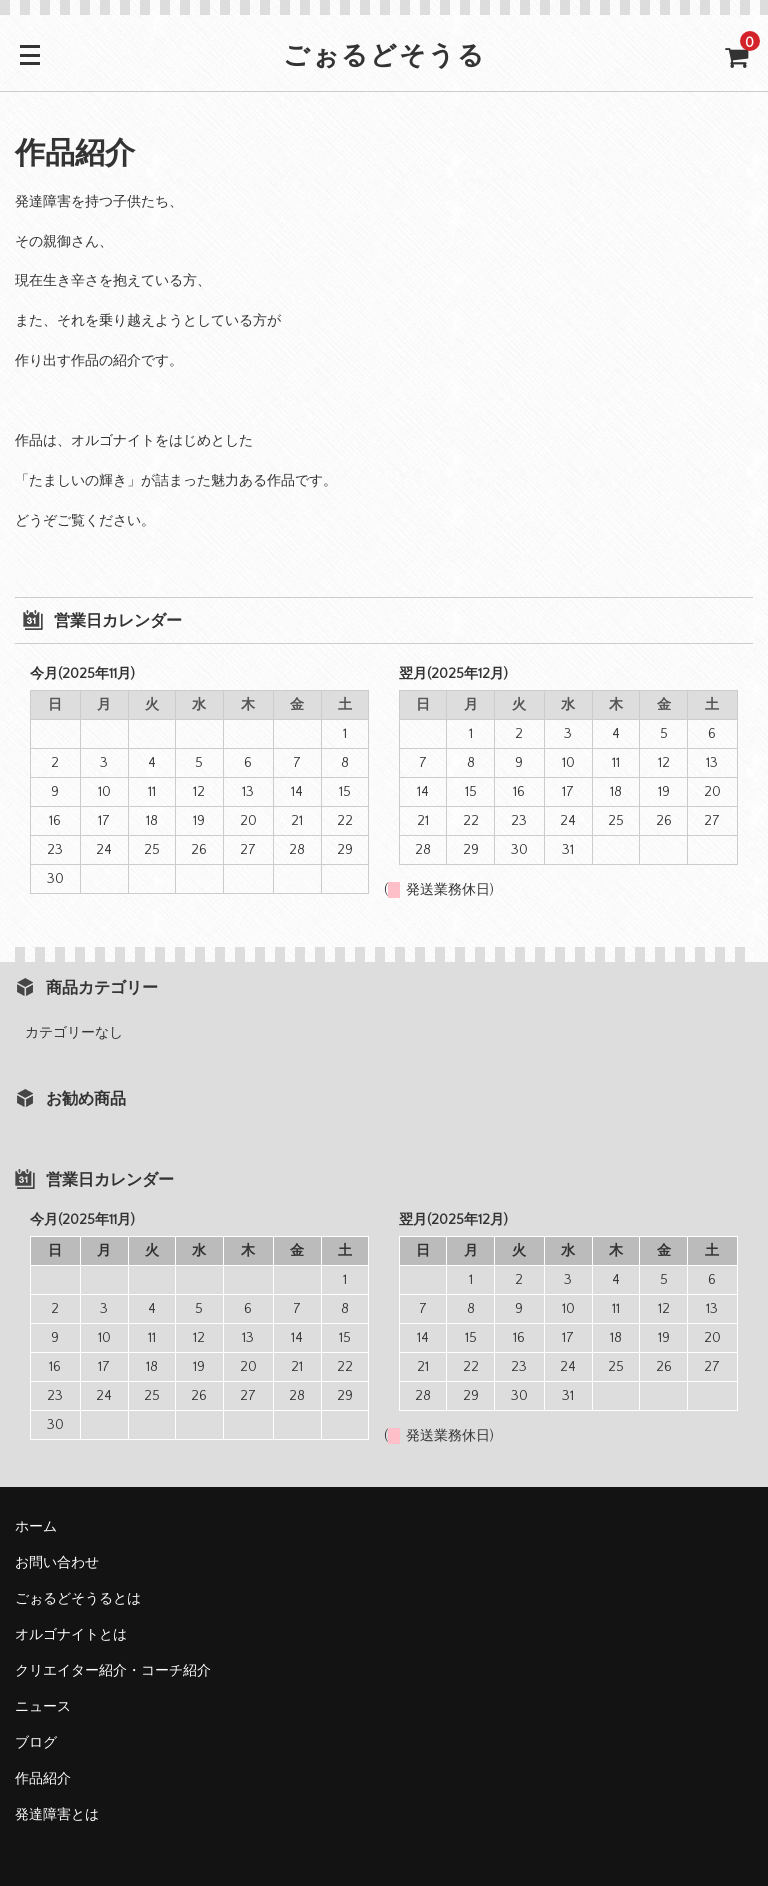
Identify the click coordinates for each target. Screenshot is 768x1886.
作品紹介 (43, 1779)
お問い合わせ (57, 1563)
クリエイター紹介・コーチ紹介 (113, 1671)
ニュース (43, 1707)
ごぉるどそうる (384, 58)
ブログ (36, 1743)
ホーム (36, 1527)
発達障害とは (57, 1815)
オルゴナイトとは (71, 1635)
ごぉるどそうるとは (78, 1599)
